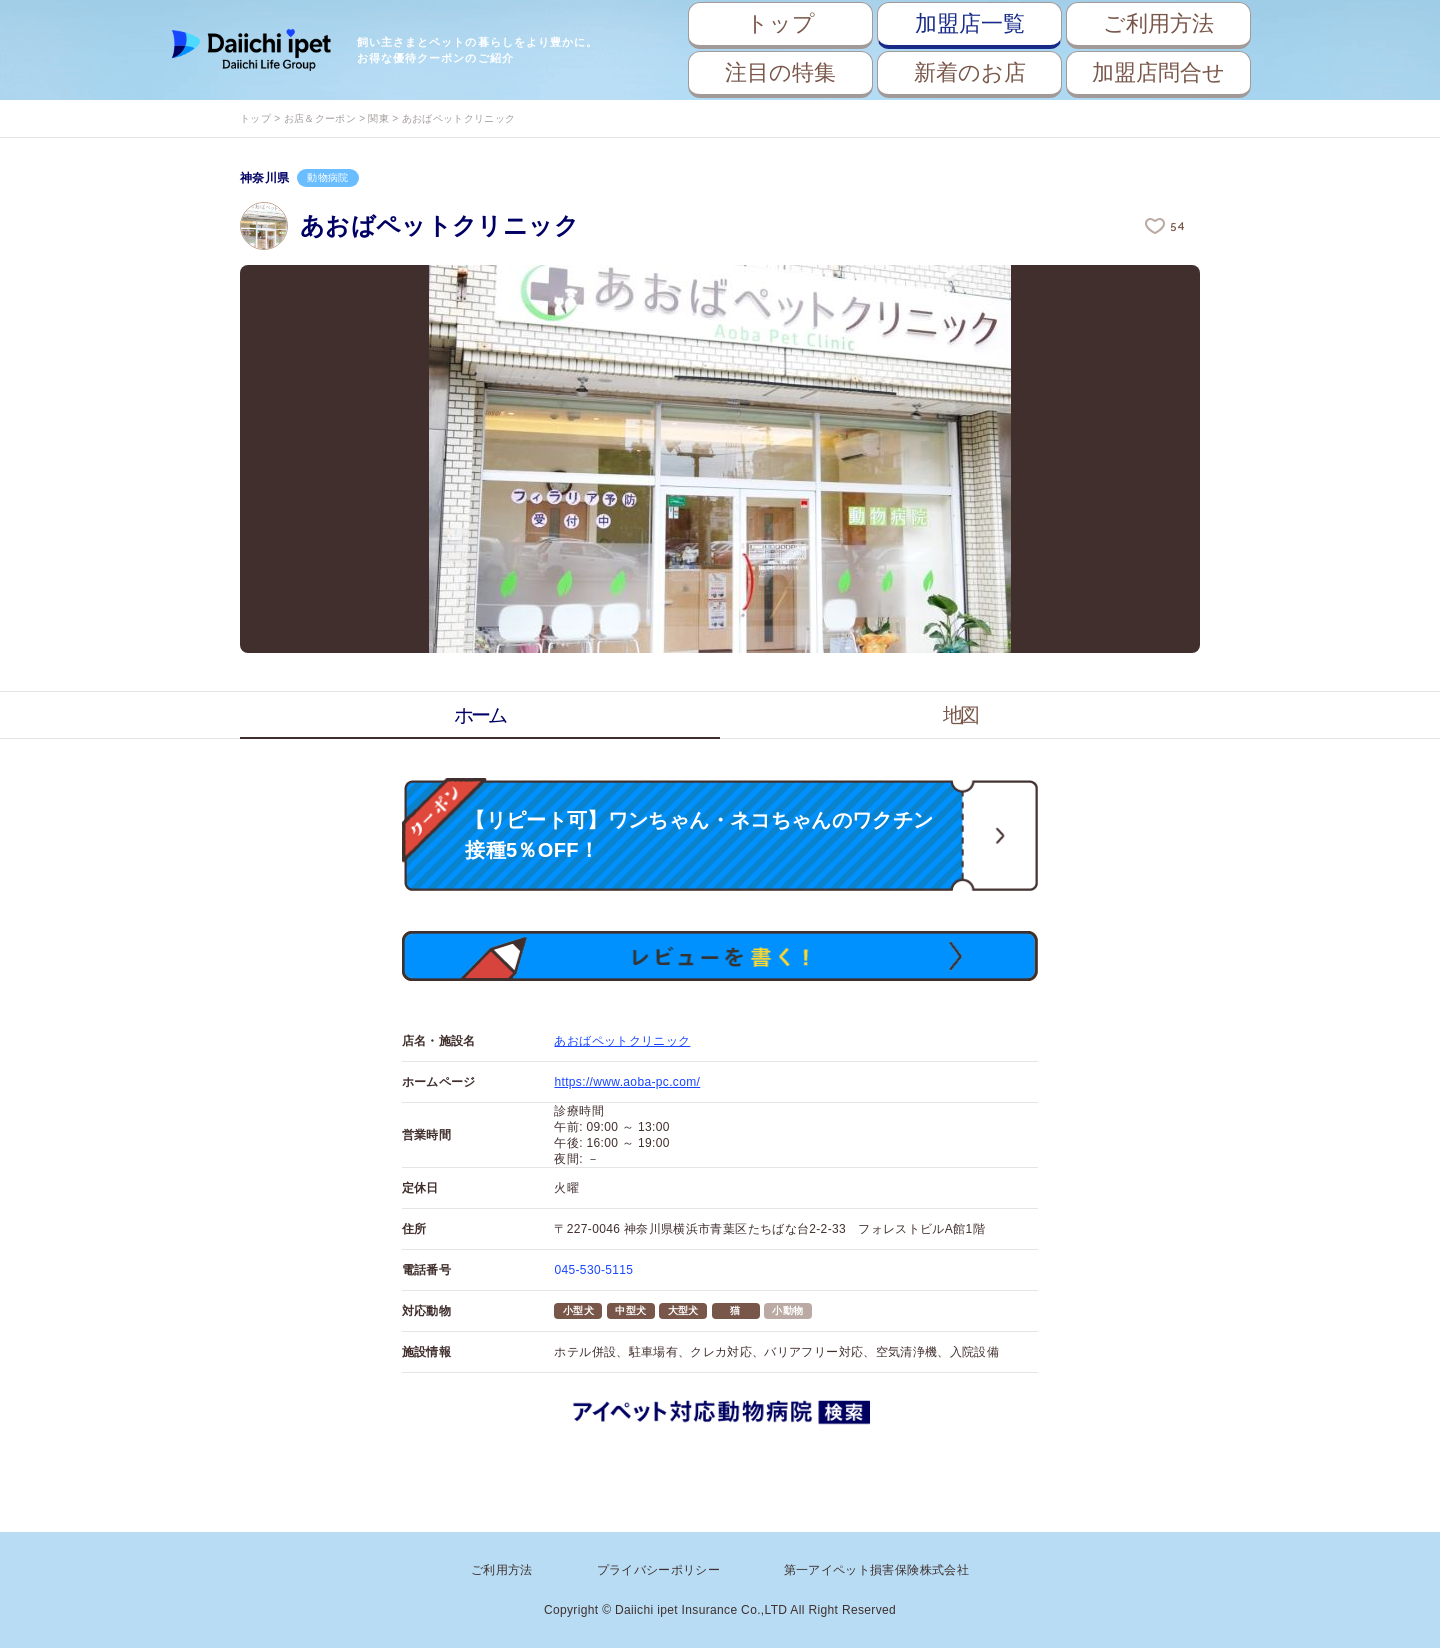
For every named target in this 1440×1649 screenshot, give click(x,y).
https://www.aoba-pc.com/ (627, 1084)
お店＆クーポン (320, 118)
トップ (780, 23)
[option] (720, 459)
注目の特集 (780, 72)
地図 (960, 715)
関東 (378, 118)
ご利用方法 (1158, 23)
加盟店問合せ (1158, 72)
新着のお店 (970, 72)
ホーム (480, 715)
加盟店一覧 (970, 23)
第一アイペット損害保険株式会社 (876, 1571)
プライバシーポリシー (659, 1571)
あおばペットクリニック (622, 1043)
